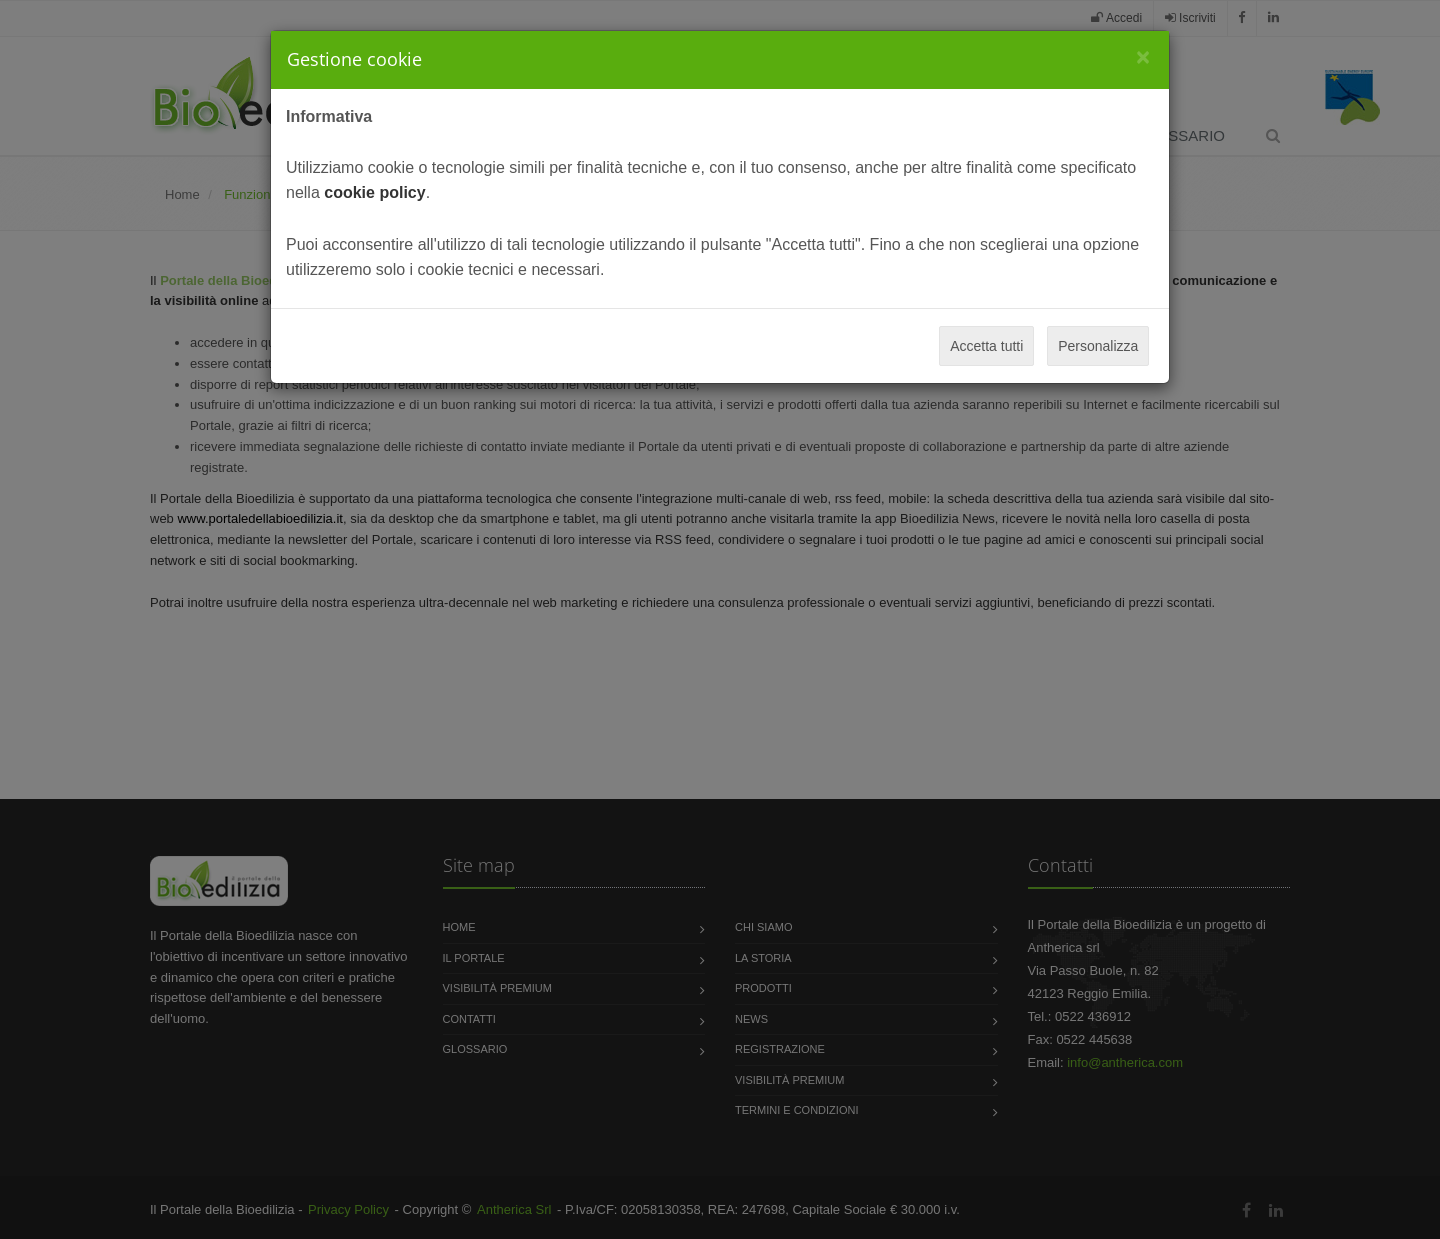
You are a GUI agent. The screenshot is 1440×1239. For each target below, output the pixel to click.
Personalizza (1098, 346)
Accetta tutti (986, 346)
